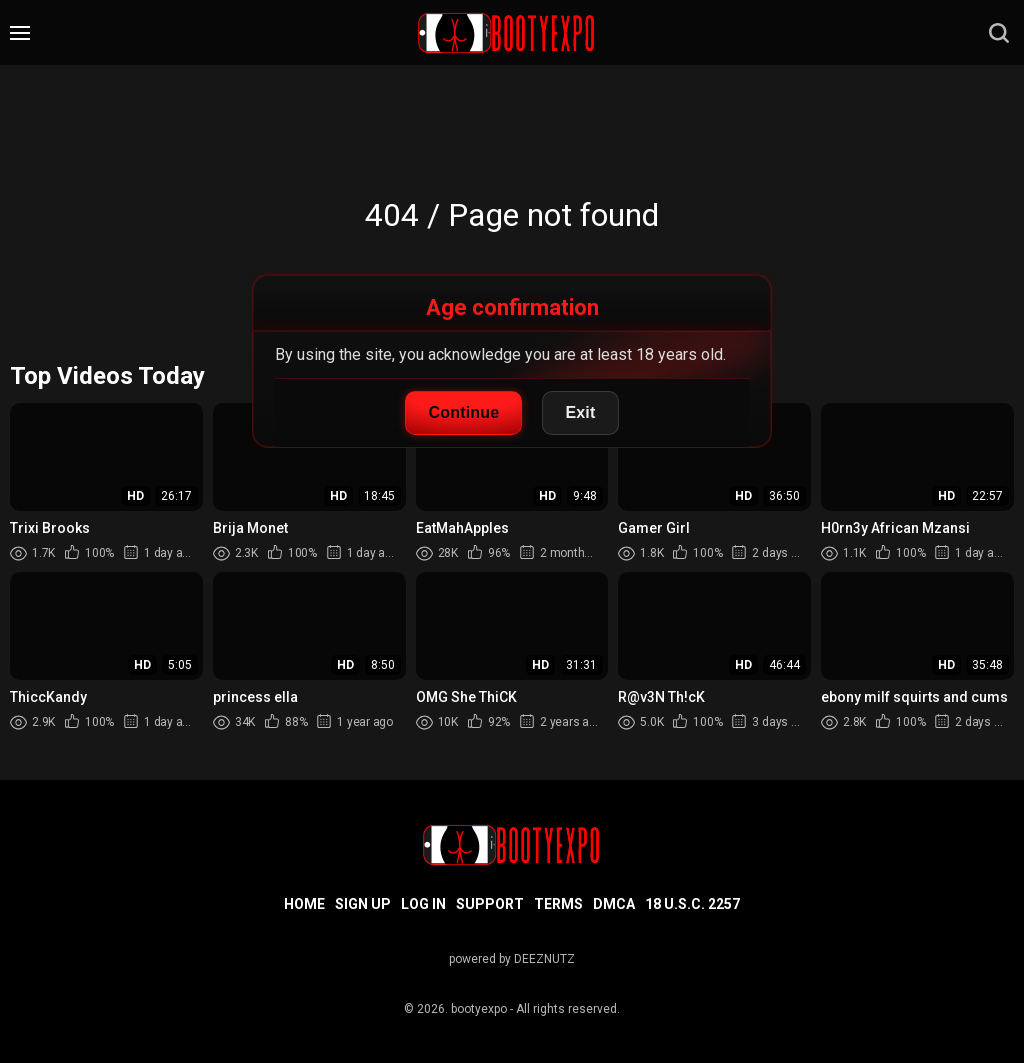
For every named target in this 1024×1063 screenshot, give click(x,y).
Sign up (363, 904)
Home (304, 904)
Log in (423, 904)
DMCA (614, 904)
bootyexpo (479, 1009)
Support (490, 904)
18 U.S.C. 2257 (692, 904)
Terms (558, 904)
